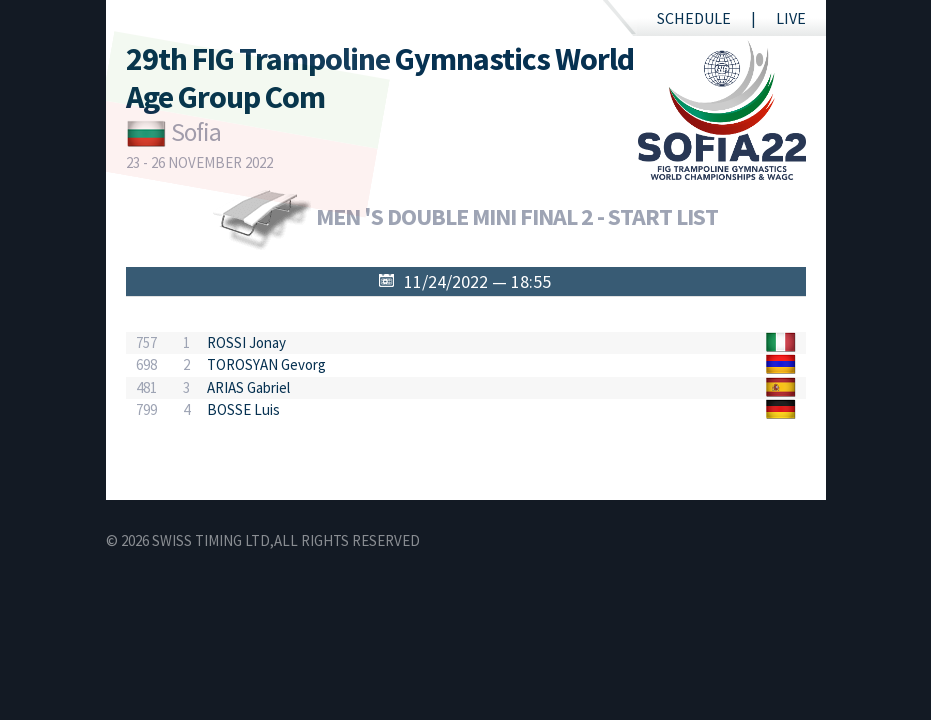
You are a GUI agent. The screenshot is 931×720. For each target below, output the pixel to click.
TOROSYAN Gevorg (266, 364)
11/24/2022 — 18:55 (477, 281)
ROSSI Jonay (246, 342)
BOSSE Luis (243, 409)
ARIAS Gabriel (248, 387)
